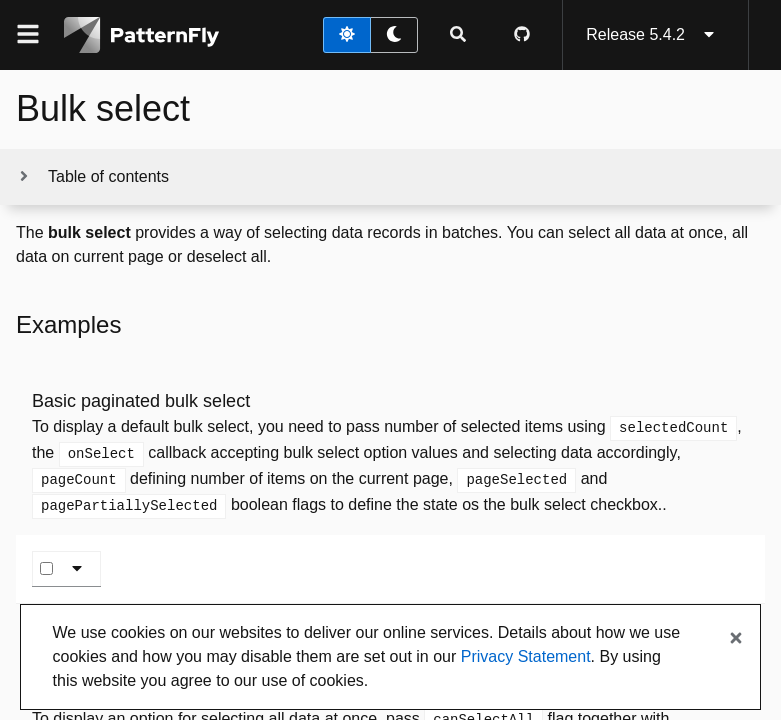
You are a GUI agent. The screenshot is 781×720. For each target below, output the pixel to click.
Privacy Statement (526, 656)
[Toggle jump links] (92, 177)
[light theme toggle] (347, 35)
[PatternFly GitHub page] (522, 35)
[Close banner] (736, 639)
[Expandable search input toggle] (458, 35)
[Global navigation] (28, 35)
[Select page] (46, 568)
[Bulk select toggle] (81, 569)
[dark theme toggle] (394, 35)
